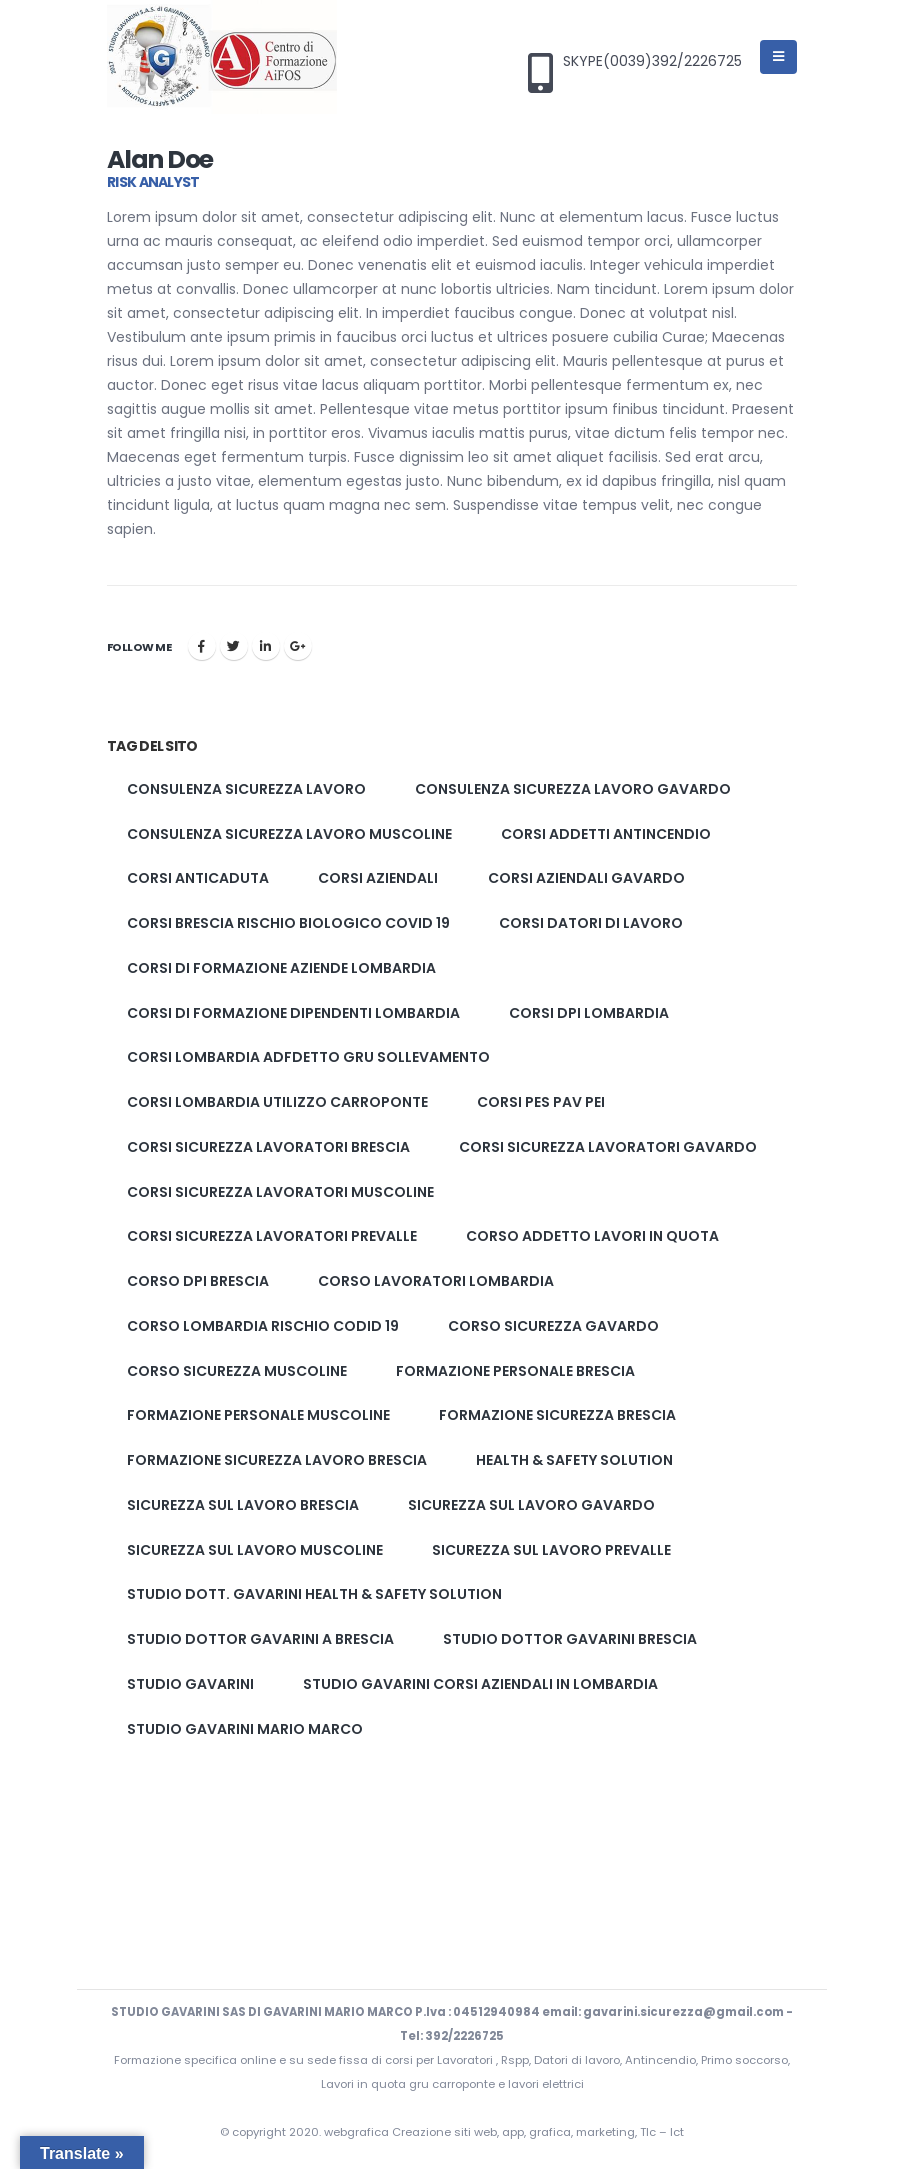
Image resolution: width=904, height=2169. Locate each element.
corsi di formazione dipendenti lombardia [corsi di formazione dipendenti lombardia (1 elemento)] (293, 1013)
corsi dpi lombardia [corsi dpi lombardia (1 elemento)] (589, 1013)
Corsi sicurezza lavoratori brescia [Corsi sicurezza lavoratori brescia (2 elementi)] (268, 1147)
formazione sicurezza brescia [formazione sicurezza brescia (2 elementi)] (557, 1415)
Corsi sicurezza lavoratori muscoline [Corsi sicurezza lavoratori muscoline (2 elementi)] (280, 1192)
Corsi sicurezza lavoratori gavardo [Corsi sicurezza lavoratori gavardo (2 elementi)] (608, 1147)
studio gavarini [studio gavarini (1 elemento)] (190, 1684)
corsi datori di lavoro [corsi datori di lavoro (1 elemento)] (591, 923)
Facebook (202, 646)
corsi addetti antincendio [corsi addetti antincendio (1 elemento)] (606, 834)
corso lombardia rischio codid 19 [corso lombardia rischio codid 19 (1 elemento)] (263, 1326)
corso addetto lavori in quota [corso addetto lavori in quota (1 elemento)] (592, 1236)
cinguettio (234, 646)
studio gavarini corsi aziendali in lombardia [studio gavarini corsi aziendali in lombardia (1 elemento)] (480, 1684)
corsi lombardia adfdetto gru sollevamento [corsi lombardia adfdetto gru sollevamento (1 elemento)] (308, 1057)
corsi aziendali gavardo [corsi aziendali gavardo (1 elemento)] (586, 878)
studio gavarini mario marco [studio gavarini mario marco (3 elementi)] (245, 1729)
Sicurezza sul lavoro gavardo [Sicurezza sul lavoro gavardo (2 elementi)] (531, 1505)
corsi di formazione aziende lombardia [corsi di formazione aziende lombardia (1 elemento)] (281, 968)
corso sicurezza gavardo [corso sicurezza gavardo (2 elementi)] (553, 1326)
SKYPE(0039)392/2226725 (652, 61)
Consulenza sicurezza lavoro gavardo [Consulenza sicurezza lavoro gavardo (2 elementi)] (573, 789)
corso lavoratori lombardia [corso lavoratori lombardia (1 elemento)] (436, 1281)
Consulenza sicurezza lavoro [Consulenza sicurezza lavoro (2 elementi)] (246, 789)
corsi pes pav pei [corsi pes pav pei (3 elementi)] (541, 1102)
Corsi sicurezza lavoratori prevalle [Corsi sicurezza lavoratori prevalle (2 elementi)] (272, 1236)
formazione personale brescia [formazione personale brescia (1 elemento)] (515, 1371)
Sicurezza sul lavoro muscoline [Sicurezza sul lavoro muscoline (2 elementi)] (255, 1550)
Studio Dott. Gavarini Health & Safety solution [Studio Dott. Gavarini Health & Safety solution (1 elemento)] (314, 1594)
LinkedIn (266, 646)
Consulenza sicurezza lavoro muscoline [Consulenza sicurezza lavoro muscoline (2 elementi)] (289, 834)
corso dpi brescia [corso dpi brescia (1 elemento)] (198, 1281)
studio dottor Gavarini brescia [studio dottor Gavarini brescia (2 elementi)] (570, 1639)
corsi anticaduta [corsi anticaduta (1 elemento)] (198, 878)
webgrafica (358, 2132)
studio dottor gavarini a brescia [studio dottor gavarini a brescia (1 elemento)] (260, 1639)
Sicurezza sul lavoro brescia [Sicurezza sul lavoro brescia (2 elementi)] (243, 1505)
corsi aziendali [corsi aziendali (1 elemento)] (378, 878)
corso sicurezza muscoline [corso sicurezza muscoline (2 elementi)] (237, 1371)
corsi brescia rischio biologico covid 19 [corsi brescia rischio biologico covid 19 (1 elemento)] (288, 923)
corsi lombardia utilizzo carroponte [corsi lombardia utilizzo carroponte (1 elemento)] (277, 1102)
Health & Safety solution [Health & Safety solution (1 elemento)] (574, 1460)
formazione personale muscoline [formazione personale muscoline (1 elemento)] (258, 1415)
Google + (298, 646)
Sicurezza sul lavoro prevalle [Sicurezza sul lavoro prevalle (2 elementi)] (551, 1550)
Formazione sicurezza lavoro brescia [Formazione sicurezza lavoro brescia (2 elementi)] (277, 1460)
